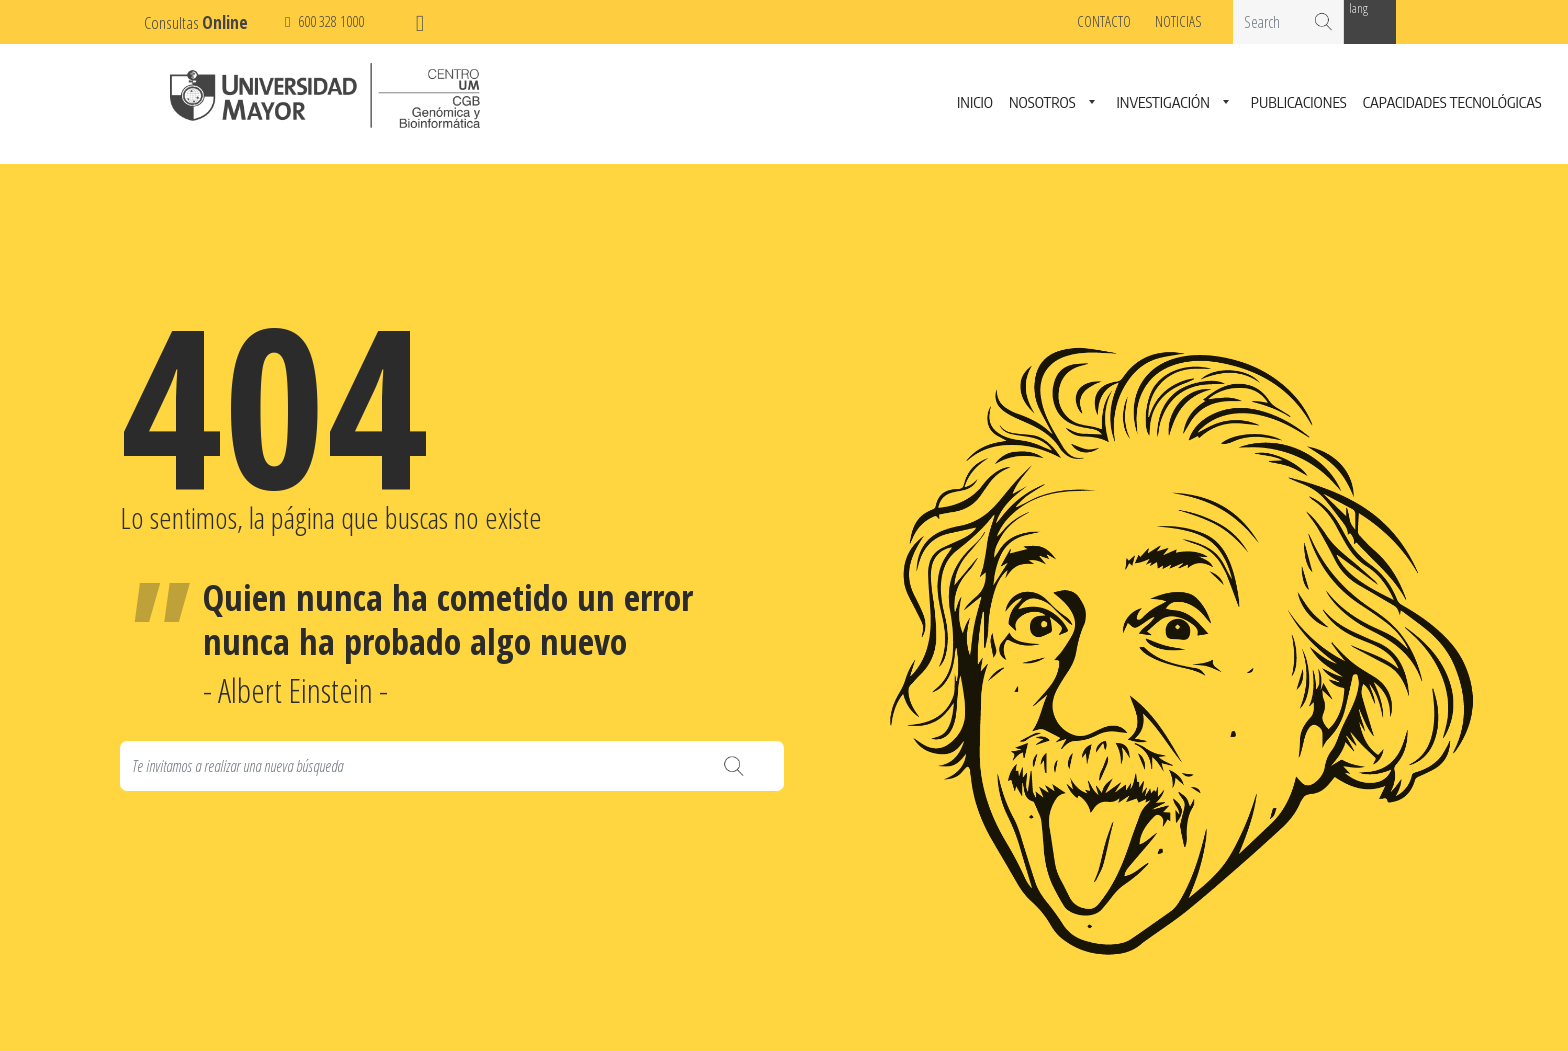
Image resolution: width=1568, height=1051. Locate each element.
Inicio (975, 103)
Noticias (1178, 21)
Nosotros (1042, 103)
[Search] (452, 766)
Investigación (1163, 103)
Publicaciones (1299, 103)
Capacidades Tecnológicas (1452, 103)
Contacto (1104, 21)
